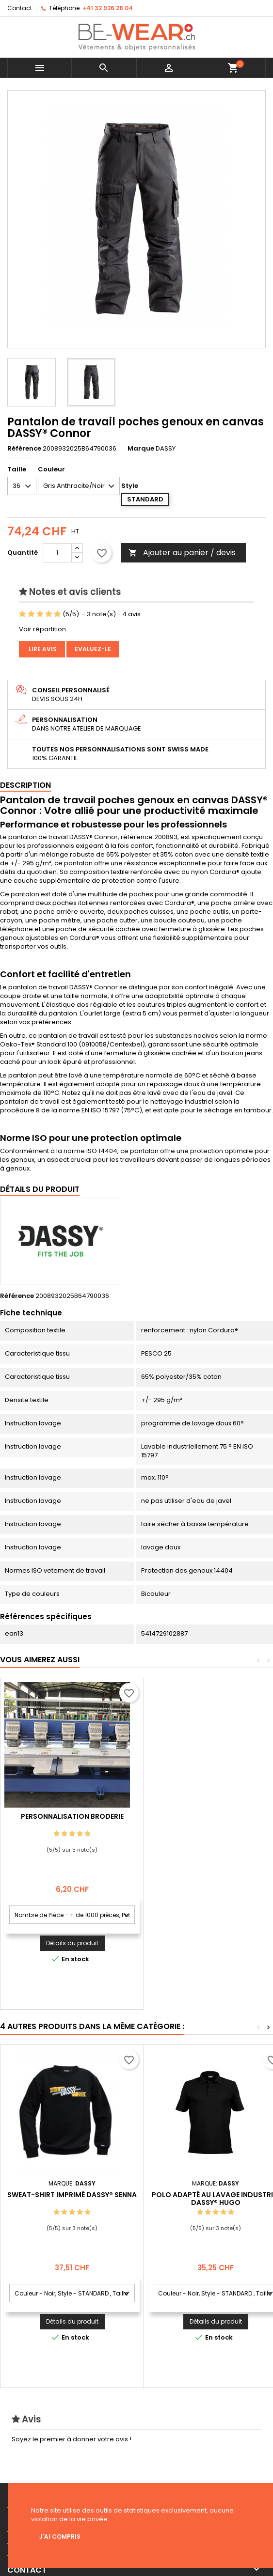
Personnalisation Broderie (215, 1816)
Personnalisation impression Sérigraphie (72, 1820)
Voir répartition (42, 629)
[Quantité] (57, 552)
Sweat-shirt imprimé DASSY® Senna (72, 2195)
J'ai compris (59, 2536)
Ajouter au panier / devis (182, 552)
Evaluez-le (93, 649)
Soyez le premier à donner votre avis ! (71, 2439)
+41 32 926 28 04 (107, 8)
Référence (24, 448)
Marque (141, 448)
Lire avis (42, 649)
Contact (19, 8)
